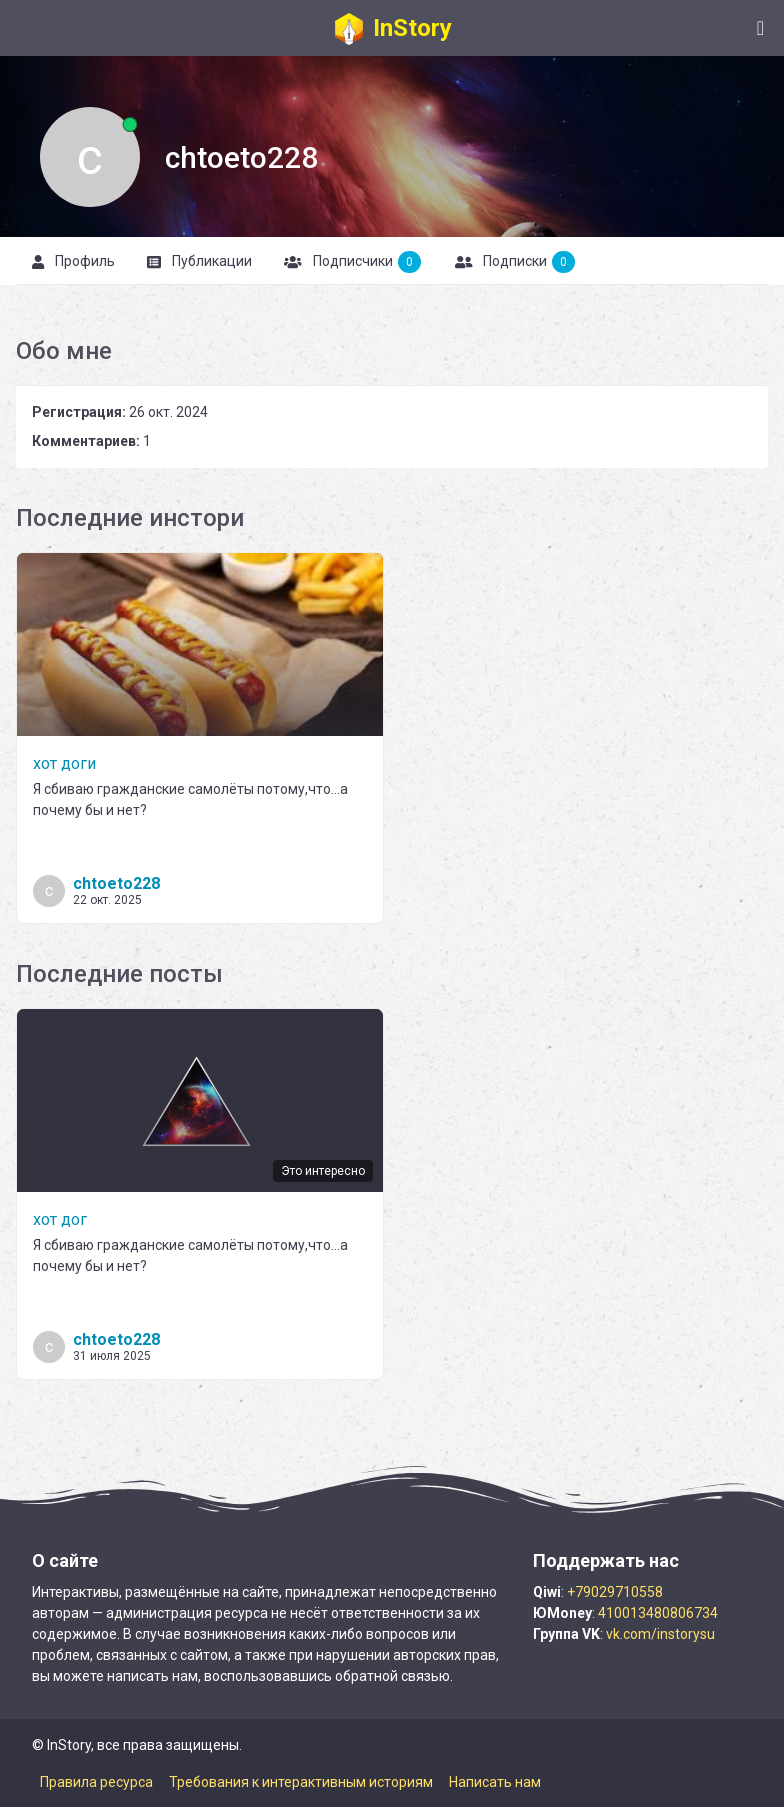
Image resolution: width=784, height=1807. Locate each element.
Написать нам (495, 1782)
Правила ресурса (96, 1782)
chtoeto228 (116, 883)
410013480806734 (658, 1613)
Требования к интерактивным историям (301, 1782)
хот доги (64, 763)
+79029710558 (615, 1592)
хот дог (60, 1219)
